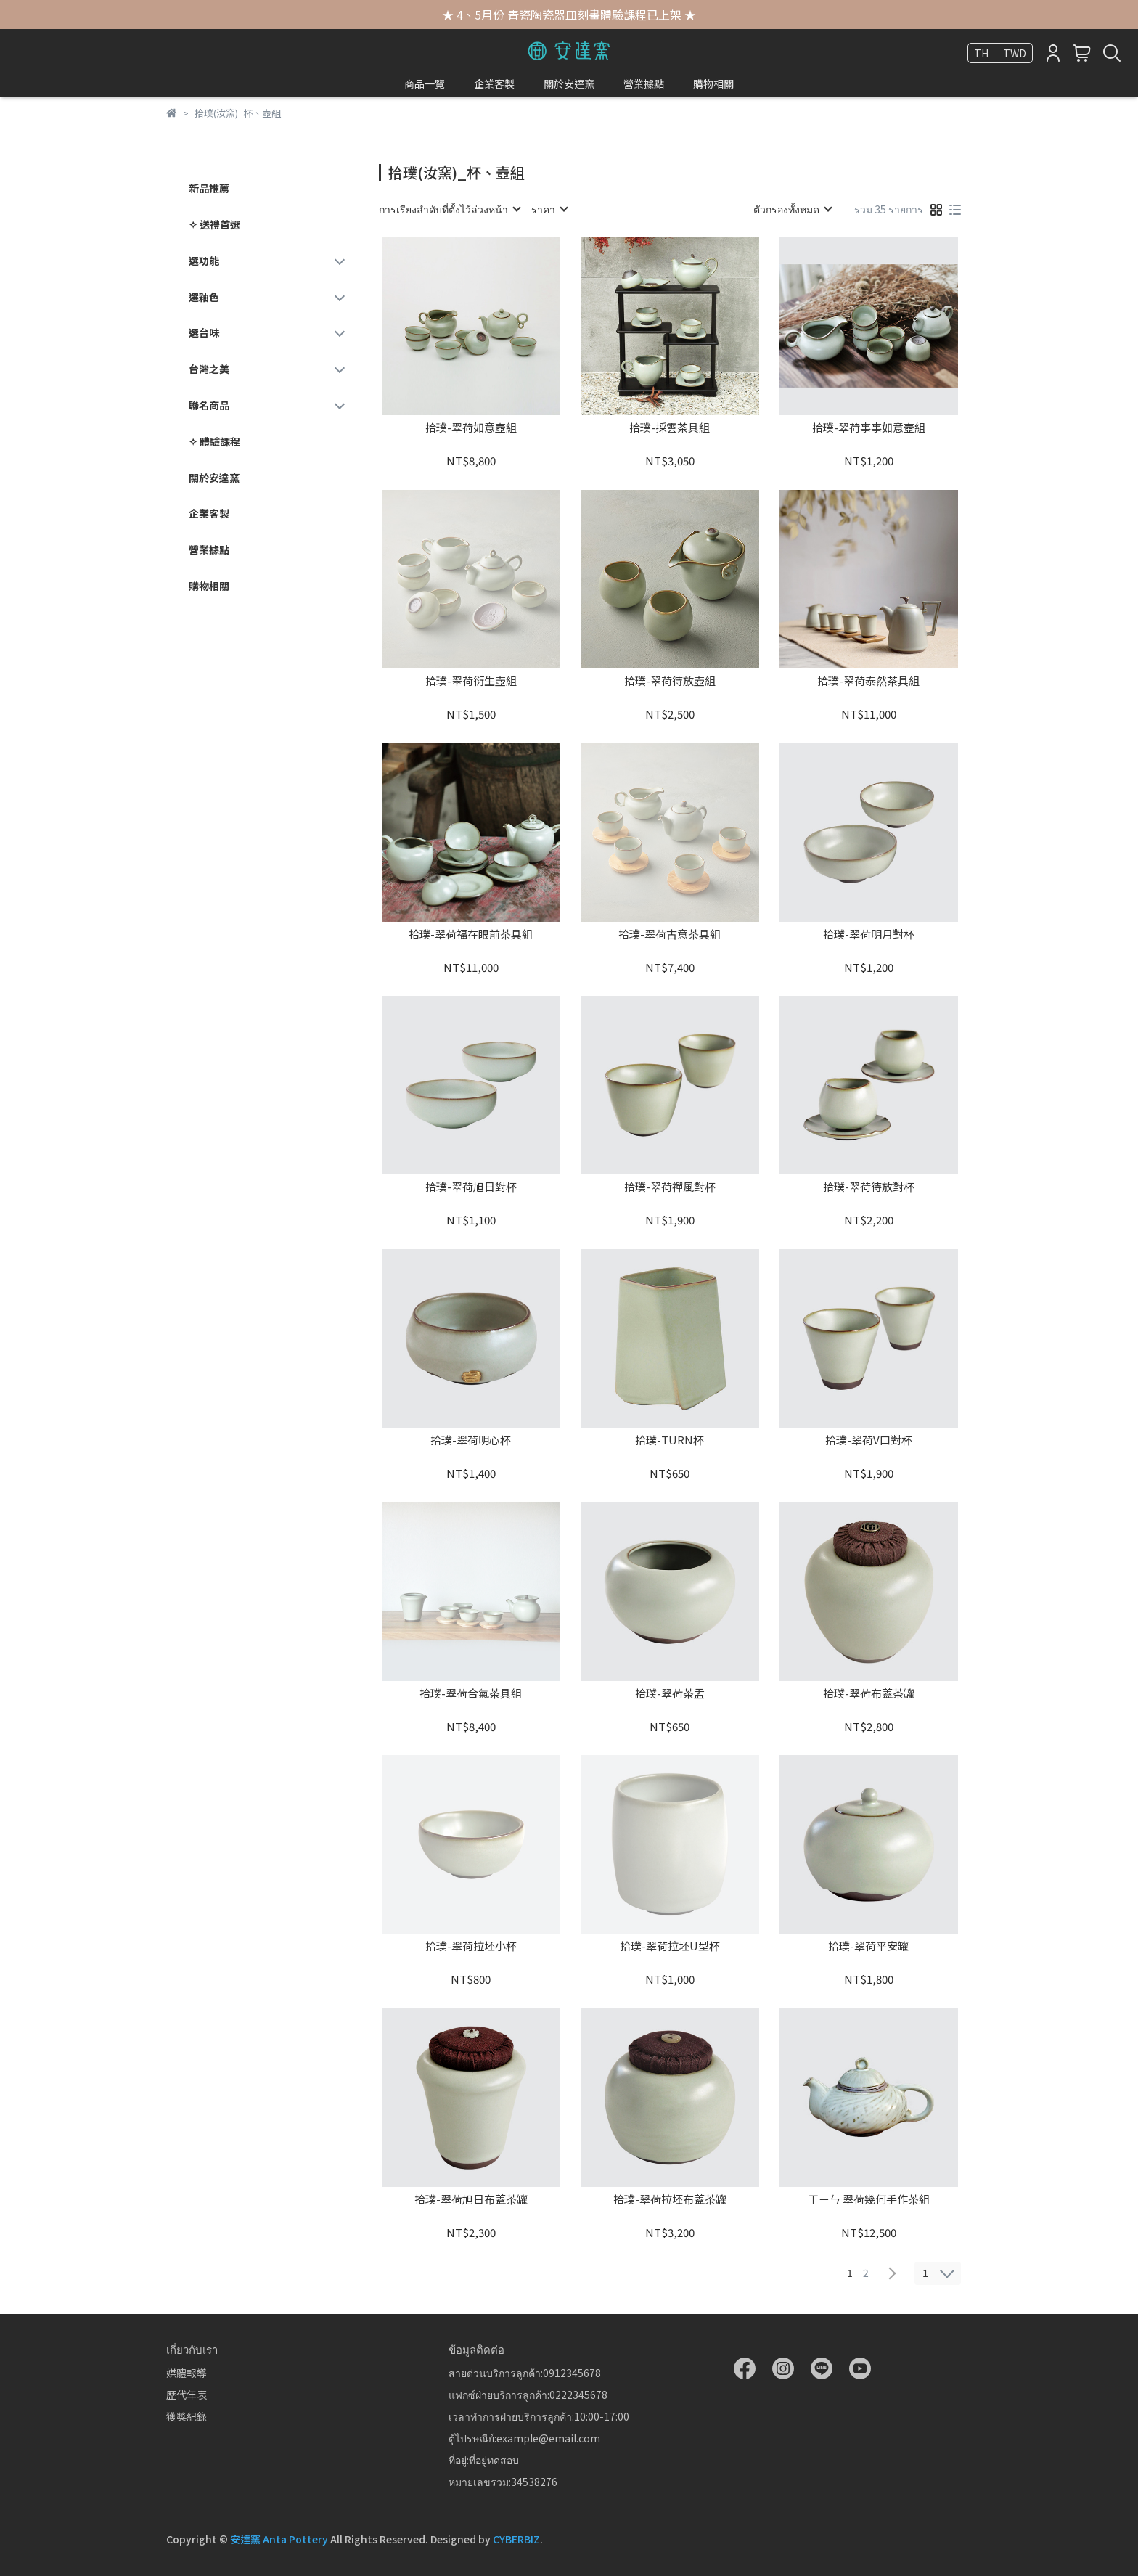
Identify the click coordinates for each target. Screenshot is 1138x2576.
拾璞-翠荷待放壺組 (670, 681)
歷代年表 (186, 2394)
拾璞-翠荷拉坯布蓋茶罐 (669, 2200)
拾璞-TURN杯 (669, 1440)
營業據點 (643, 83)
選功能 (204, 260)
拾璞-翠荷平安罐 (868, 1946)
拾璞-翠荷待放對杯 (868, 1187)
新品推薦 (209, 188)
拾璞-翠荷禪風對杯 (670, 1187)
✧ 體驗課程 (214, 441)
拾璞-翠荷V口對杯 (868, 1440)
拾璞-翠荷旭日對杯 (471, 1187)
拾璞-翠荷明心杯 (470, 1440)
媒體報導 (186, 2373)
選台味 (204, 332)
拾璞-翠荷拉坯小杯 (471, 1946)
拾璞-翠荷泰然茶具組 (868, 681)
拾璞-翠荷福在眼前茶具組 (471, 934)
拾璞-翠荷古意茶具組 (669, 934)
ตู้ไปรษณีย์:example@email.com (524, 2438)
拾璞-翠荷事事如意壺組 (868, 428)
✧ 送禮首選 (214, 224)
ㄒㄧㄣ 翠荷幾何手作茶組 (869, 2200)
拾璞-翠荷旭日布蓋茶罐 (471, 2200)
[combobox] (449, 209)
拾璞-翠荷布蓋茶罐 (868, 1694)
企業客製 (494, 83)
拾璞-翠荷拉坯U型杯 (670, 1946)
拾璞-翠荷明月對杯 (868, 934)
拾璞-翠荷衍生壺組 (471, 681)
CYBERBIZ (516, 2539)
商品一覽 (424, 83)
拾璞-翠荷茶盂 (670, 1694)
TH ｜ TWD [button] (1000, 53)
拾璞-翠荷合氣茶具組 (470, 1694)
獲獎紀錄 (186, 2416)
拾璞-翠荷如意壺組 (471, 428)
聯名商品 (209, 405)
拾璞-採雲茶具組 (669, 428)
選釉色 (204, 297)
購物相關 (713, 83)
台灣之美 (209, 368)
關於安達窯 (569, 83)
